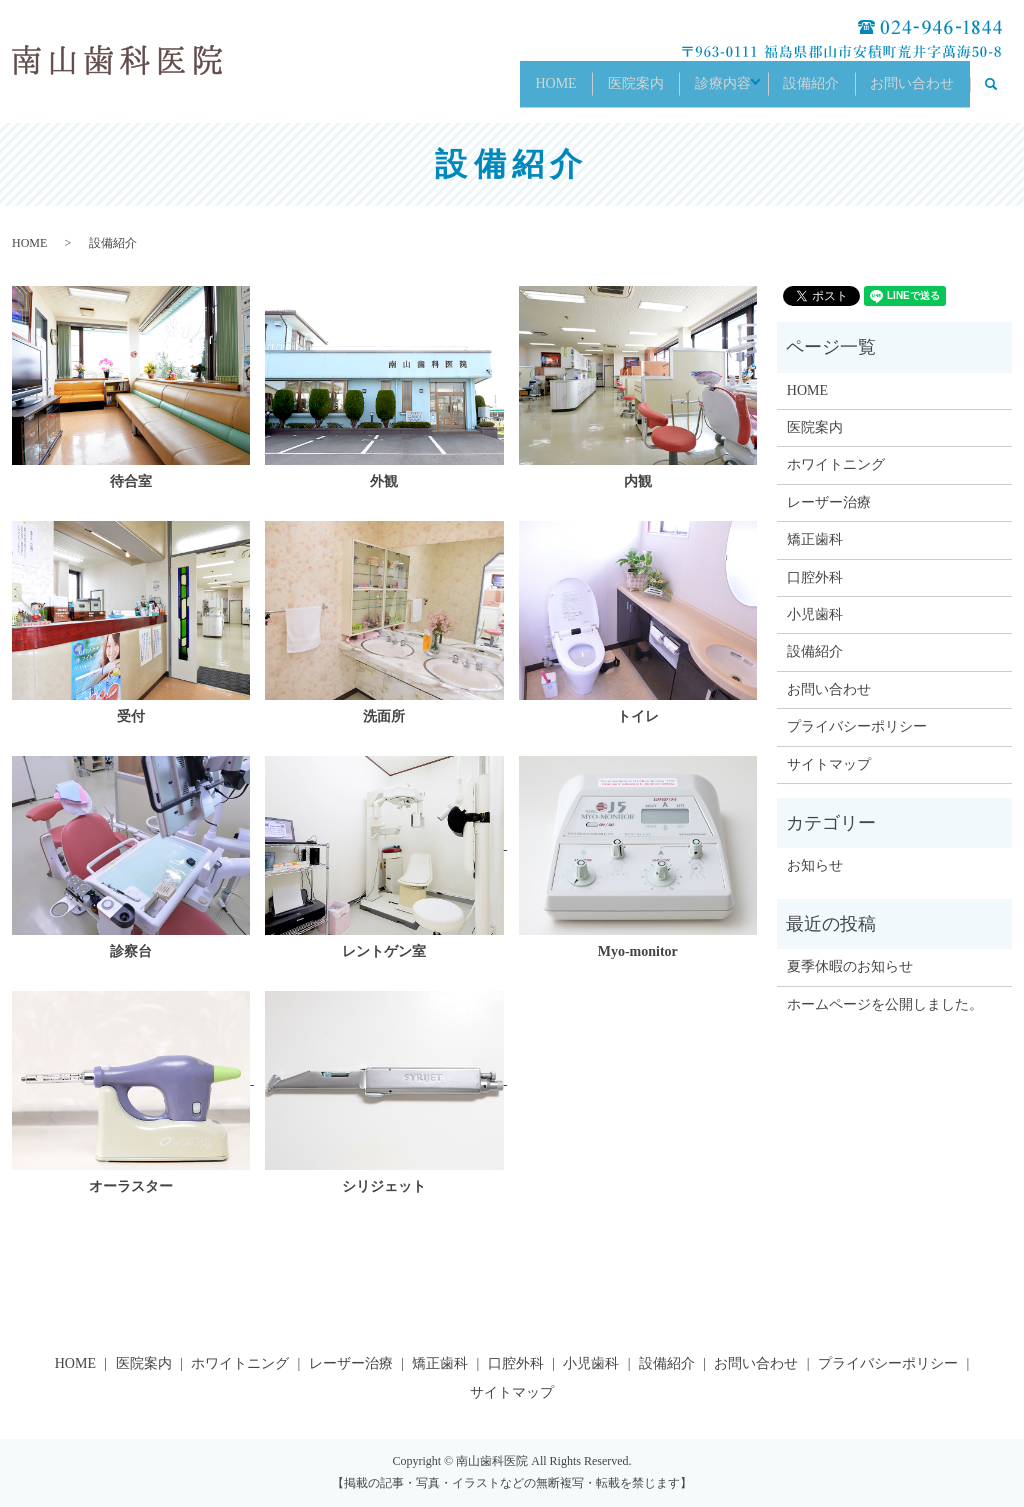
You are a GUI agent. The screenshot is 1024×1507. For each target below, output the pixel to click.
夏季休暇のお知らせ (850, 966)
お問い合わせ (907, 91)
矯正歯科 (815, 539)
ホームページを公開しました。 (885, 1004)
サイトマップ (829, 764)
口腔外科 (815, 577)
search (1001, 92)
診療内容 (690, 91)
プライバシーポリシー (857, 726)
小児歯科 (815, 614)
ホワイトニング (836, 464)
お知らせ (815, 865)
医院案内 (592, 91)
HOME (501, 91)
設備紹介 (795, 91)
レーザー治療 (829, 502)
